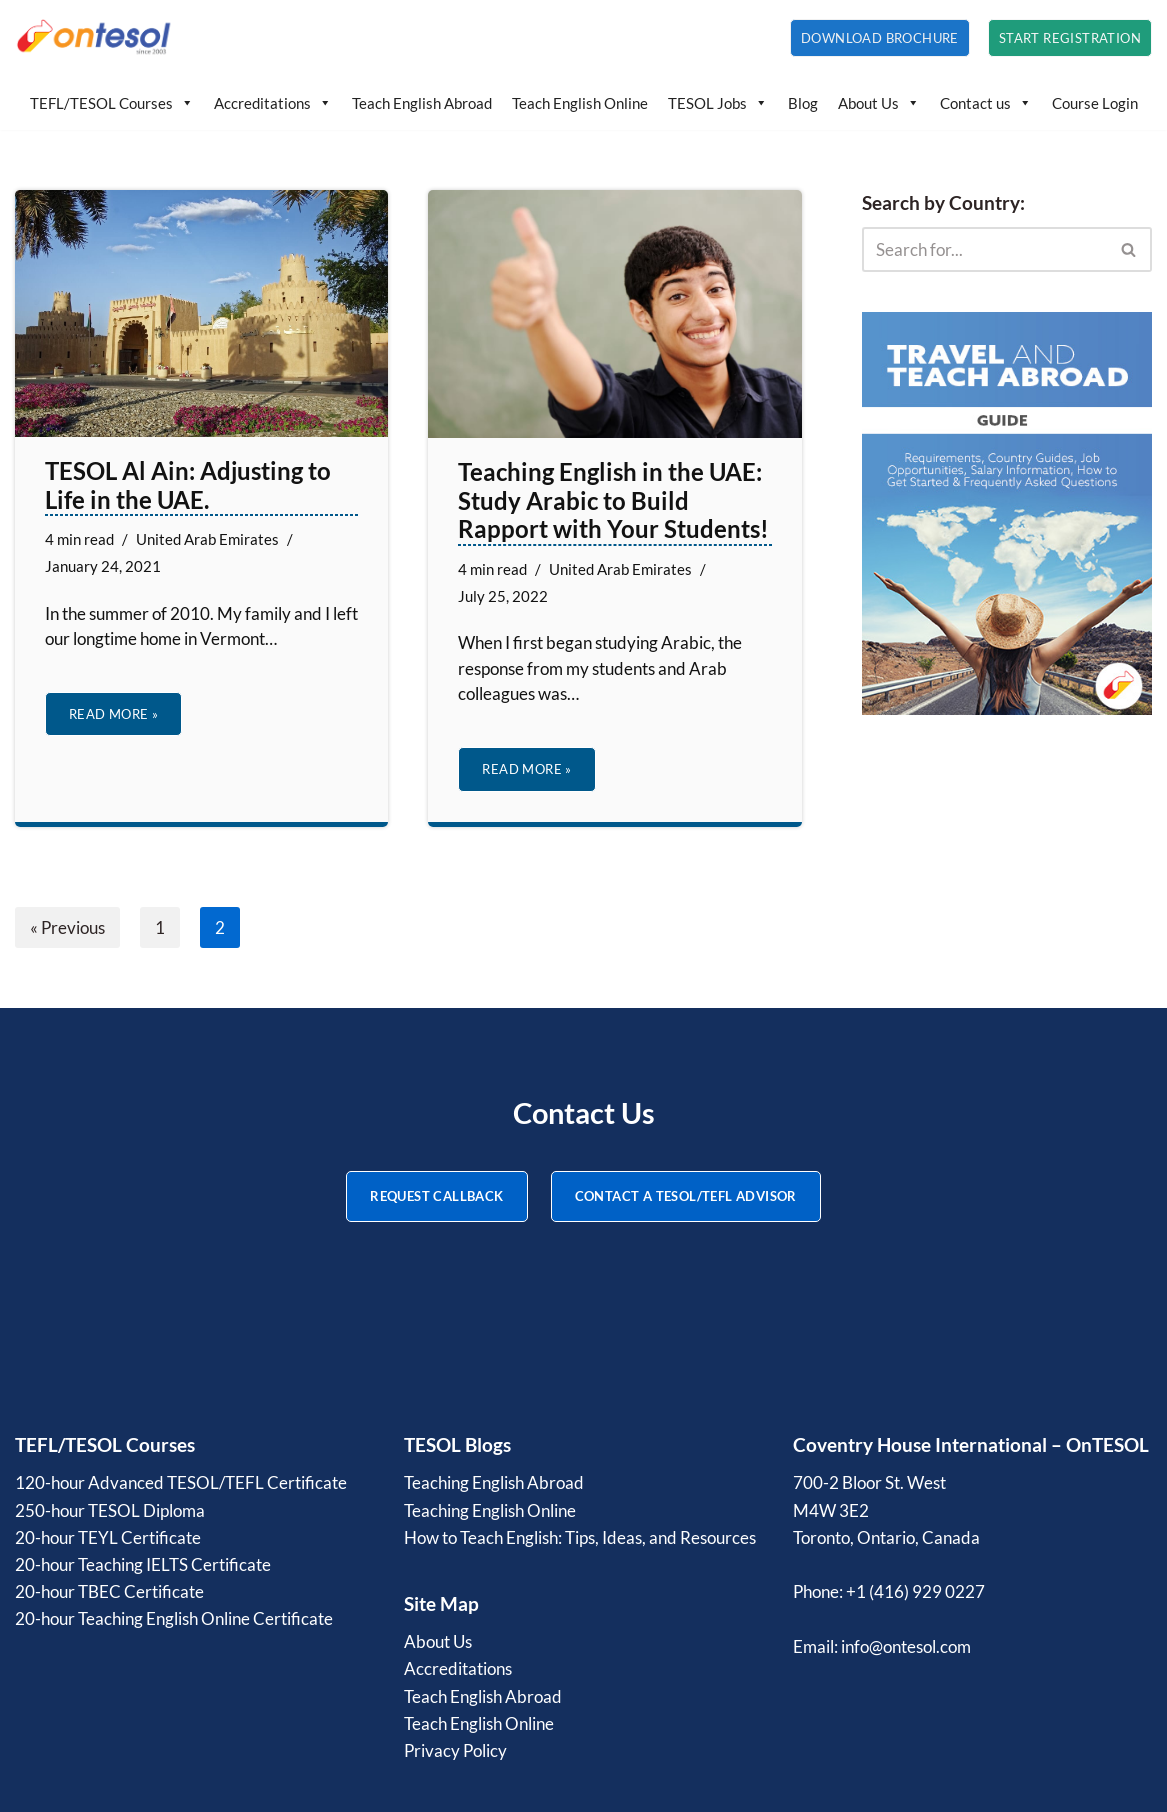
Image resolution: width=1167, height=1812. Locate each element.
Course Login (1095, 103)
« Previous (67, 927)
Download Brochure (880, 38)
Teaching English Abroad (494, 1482)
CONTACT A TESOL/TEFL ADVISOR (686, 1196)
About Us (879, 103)
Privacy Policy (455, 1750)
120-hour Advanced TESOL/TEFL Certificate (181, 1482)
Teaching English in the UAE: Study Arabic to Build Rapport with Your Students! (613, 500)
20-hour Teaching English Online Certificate (174, 1618)
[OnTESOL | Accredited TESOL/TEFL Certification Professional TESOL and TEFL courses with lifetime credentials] (95, 38)
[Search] (984, 249)
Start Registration (1070, 38)
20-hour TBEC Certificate (109, 1591)
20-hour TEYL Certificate (108, 1537)
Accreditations (273, 103)
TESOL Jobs (718, 103)
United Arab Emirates (207, 539)
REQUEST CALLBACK (436, 1196)
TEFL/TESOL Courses (112, 103)
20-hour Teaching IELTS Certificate (143, 1564)
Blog (803, 103)
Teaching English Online (490, 1510)
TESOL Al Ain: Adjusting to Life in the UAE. (188, 485)
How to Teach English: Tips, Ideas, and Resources (580, 1537)
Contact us (986, 103)
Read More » (101, 720)
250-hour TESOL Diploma (110, 1510)
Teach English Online (580, 103)
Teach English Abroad (422, 103)
